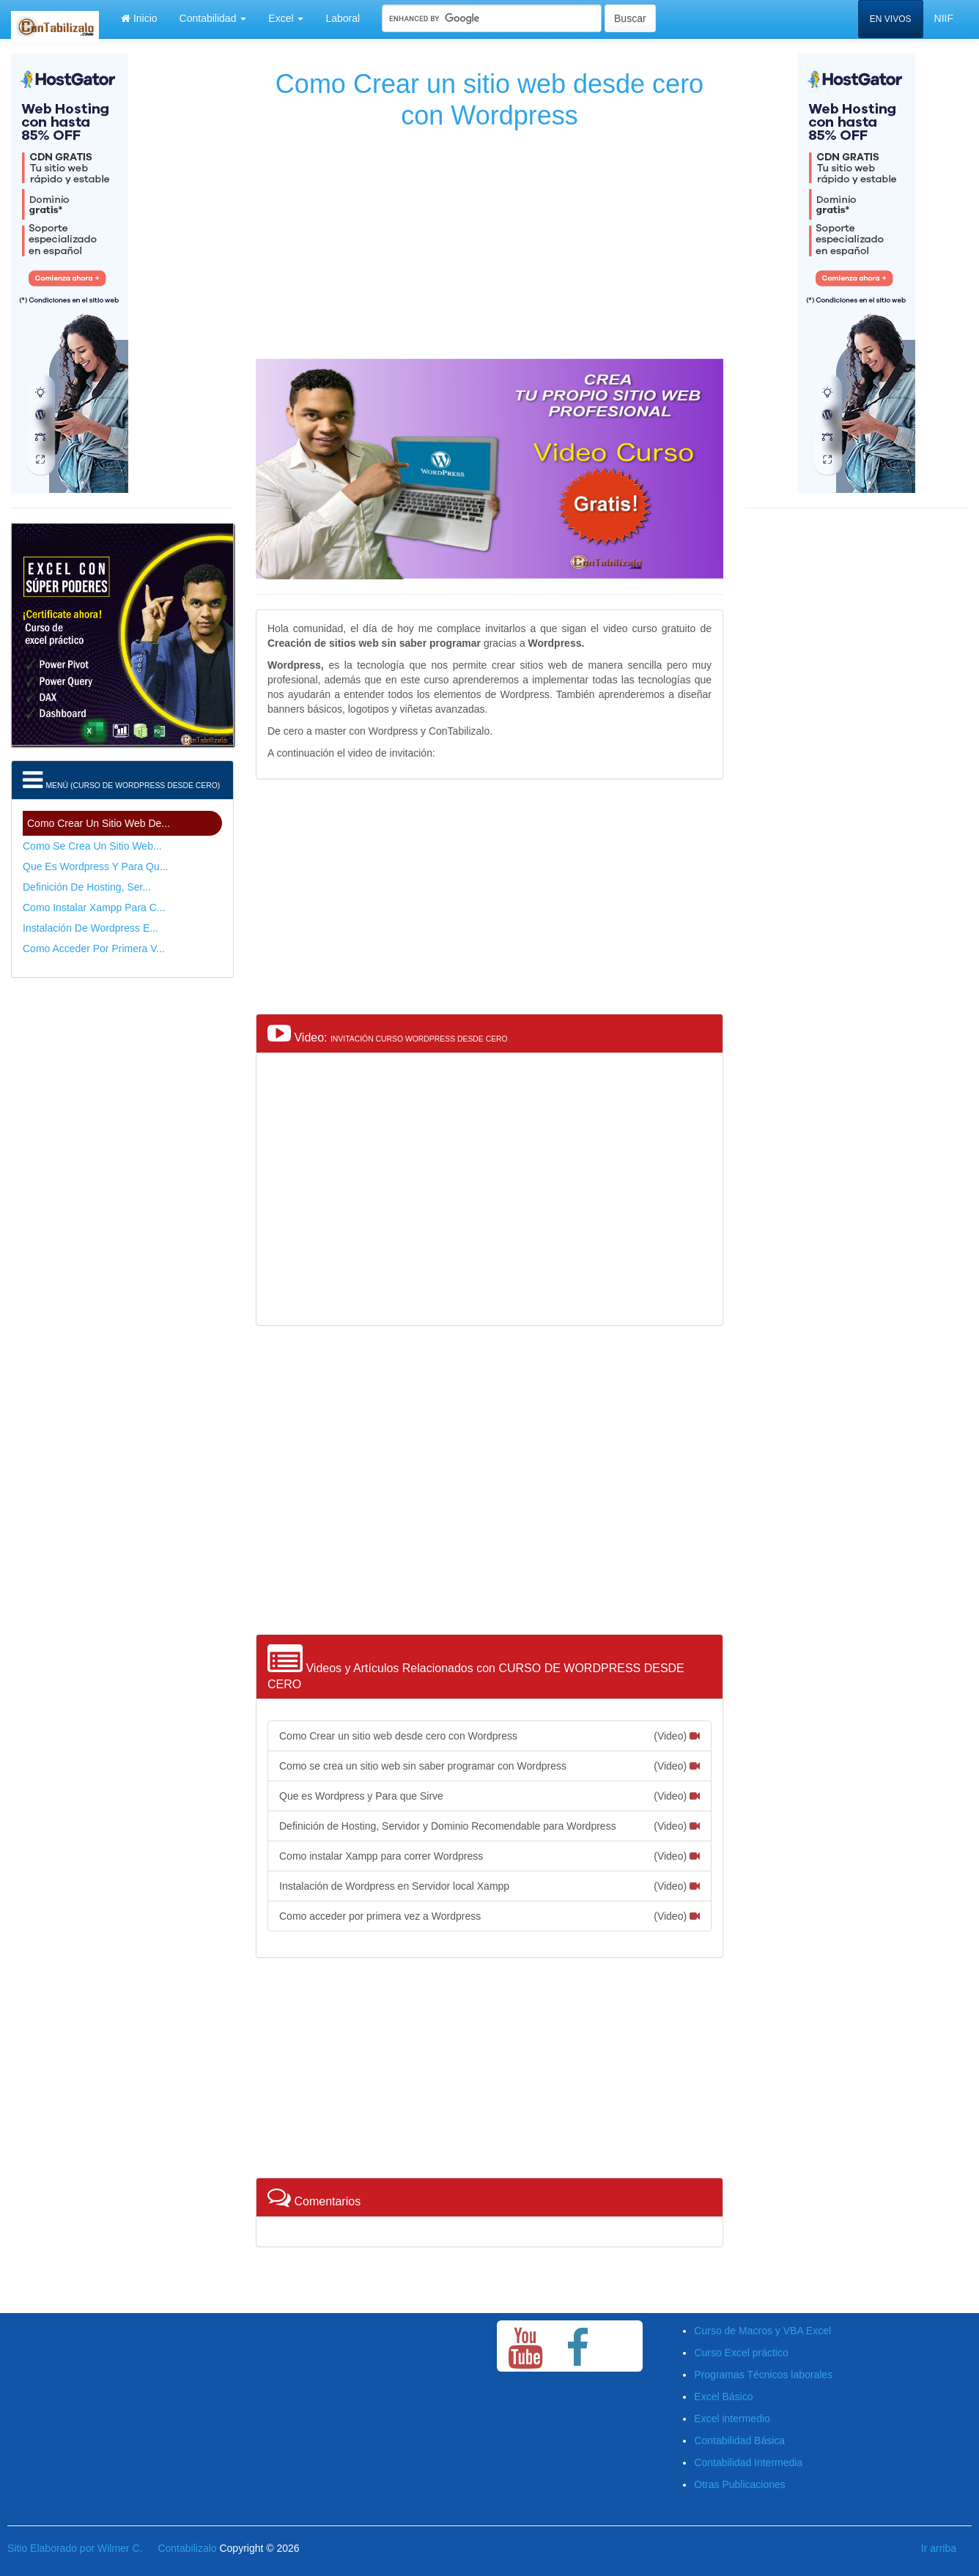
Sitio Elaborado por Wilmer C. (74, 2548)
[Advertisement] (489, 241)
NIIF (943, 18)
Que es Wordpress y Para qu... (95, 866)
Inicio (139, 18)
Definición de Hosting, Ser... (87, 887)
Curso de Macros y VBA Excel (762, 2330)
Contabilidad (213, 18)
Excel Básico (723, 2396)
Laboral (342, 18)
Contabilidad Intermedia (748, 2462)
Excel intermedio (732, 2418)
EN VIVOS (891, 19)
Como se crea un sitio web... (92, 846)
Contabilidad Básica (739, 2440)
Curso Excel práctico (741, 2352)
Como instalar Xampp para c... (94, 907)
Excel (285, 18)
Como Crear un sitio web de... (98, 823)
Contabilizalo (187, 2548)
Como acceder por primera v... (94, 948)
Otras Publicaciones (740, 2484)
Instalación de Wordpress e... (90, 928)
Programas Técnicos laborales (763, 2374)
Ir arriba (938, 2548)
